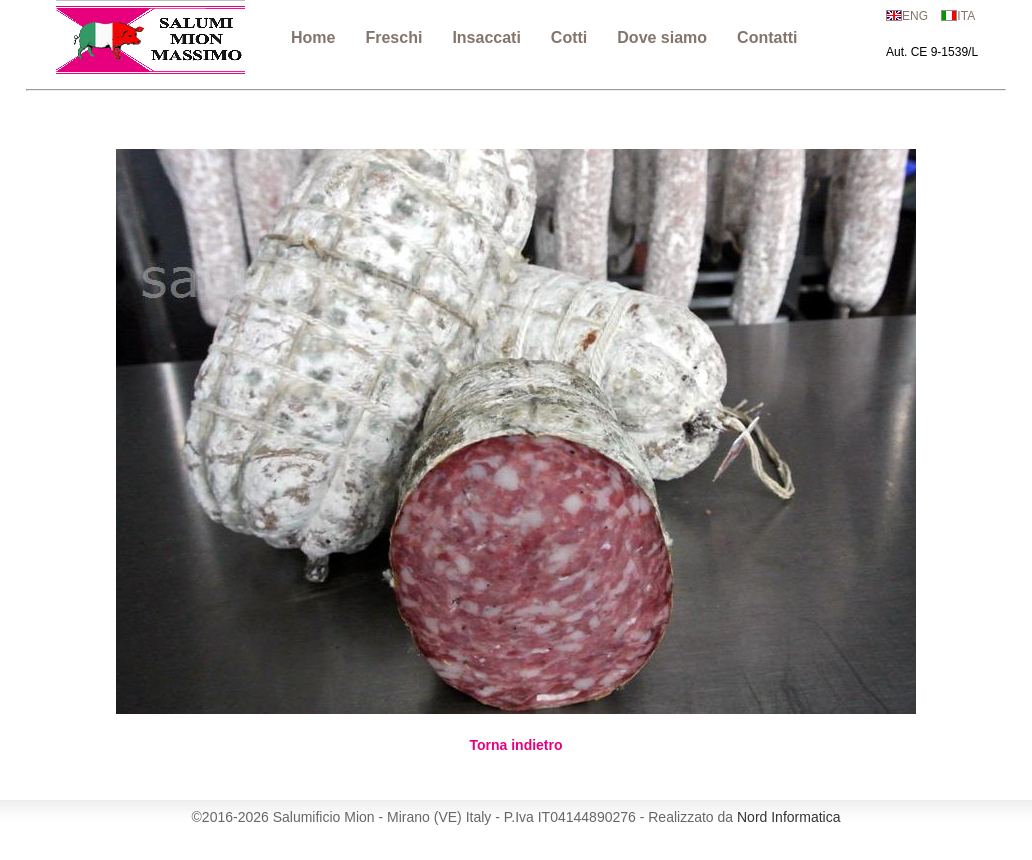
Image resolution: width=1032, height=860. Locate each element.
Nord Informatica (788, 817)
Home (313, 37)
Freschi (393, 37)
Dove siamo (662, 37)
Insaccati (486, 37)
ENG (915, 16)
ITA (966, 16)
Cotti (569, 37)
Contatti (767, 37)
